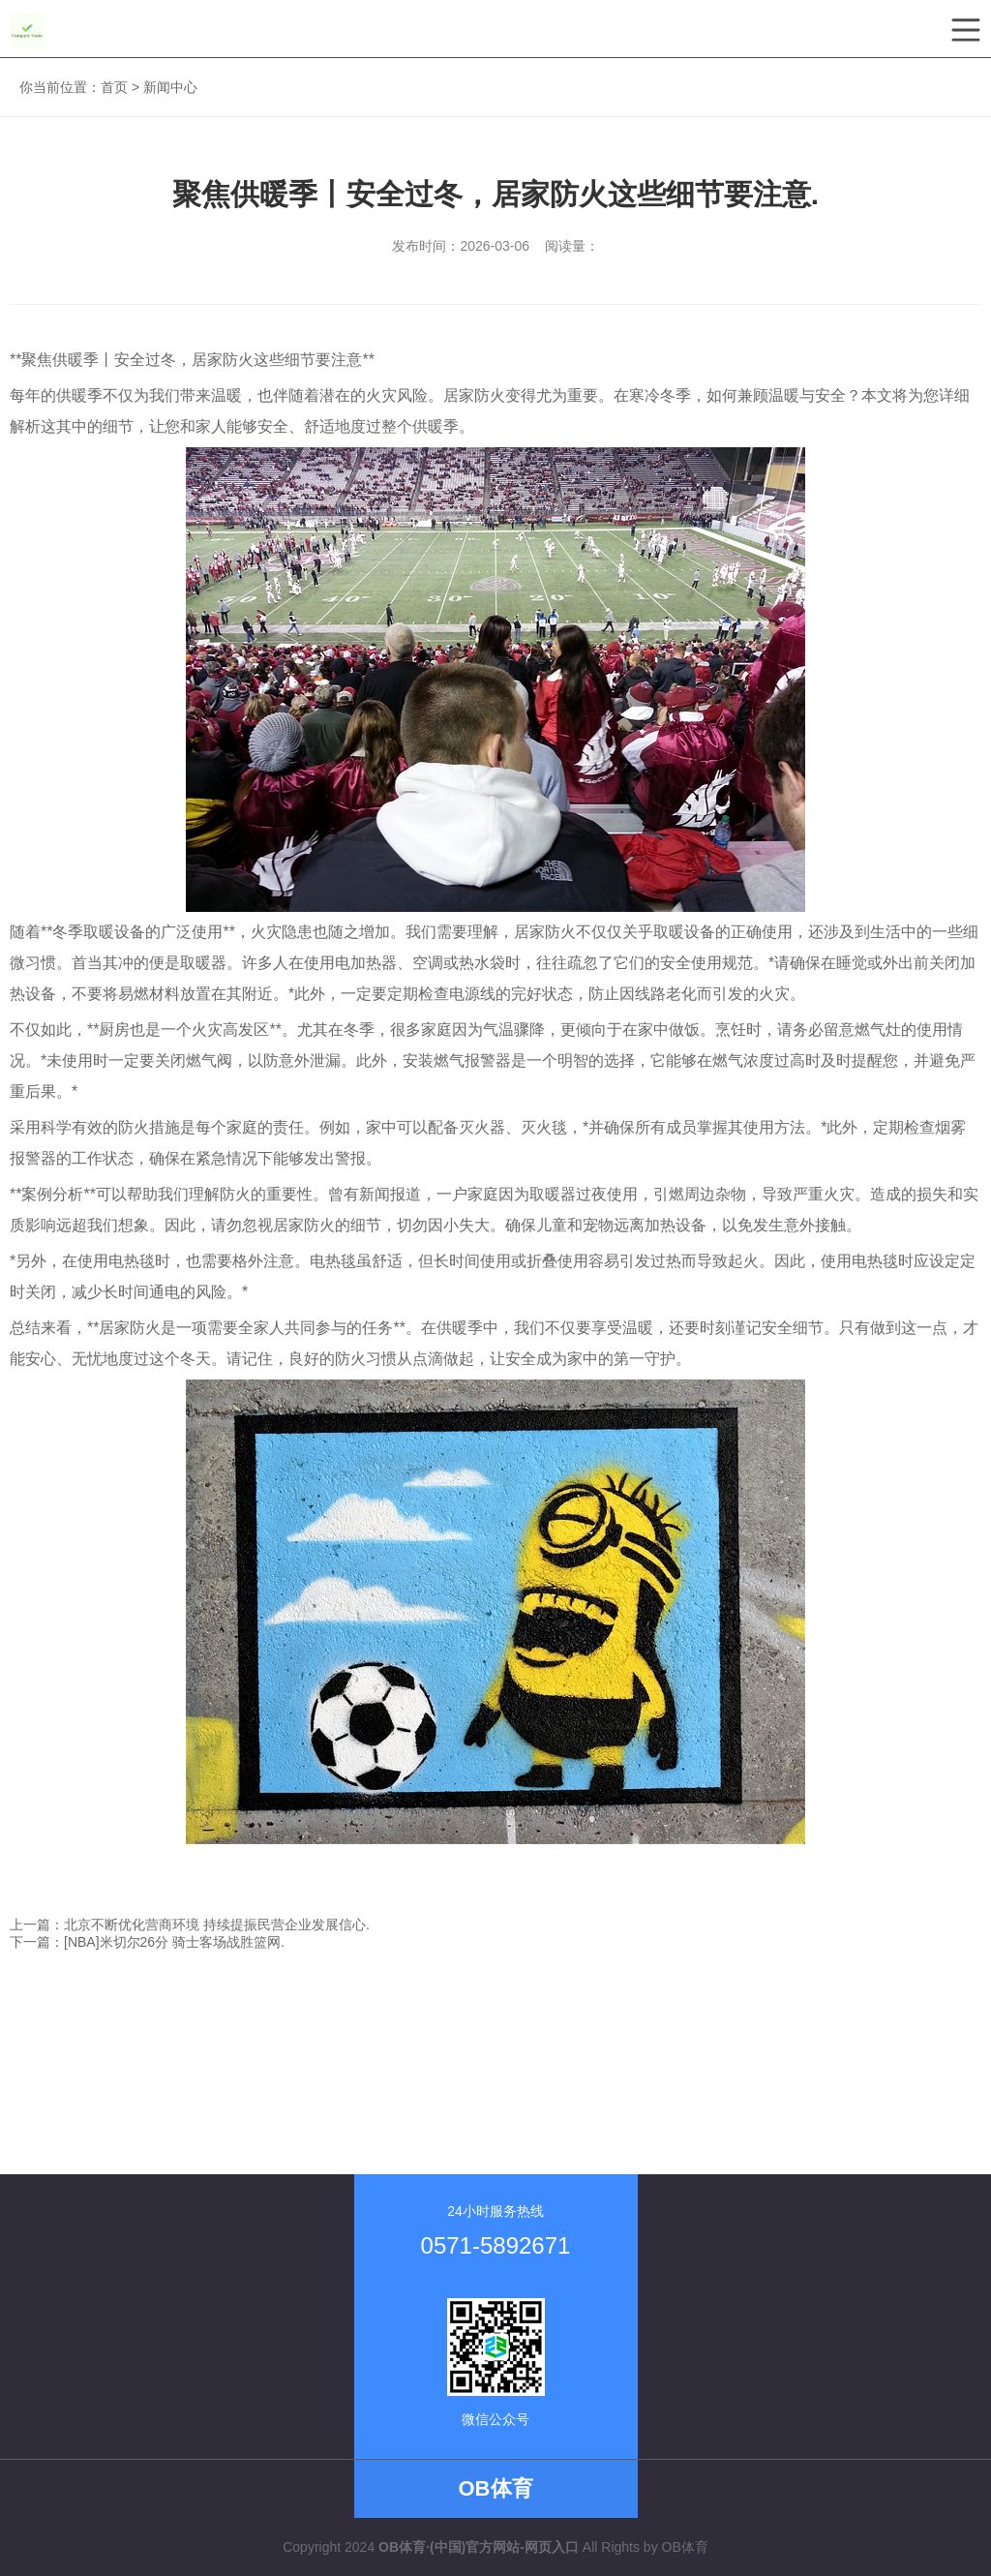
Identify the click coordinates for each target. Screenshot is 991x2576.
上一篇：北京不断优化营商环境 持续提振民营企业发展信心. (190, 1924)
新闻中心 (170, 87)
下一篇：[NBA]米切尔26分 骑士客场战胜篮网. (147, 1942)
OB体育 (685, 2547)
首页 (114, 87)
